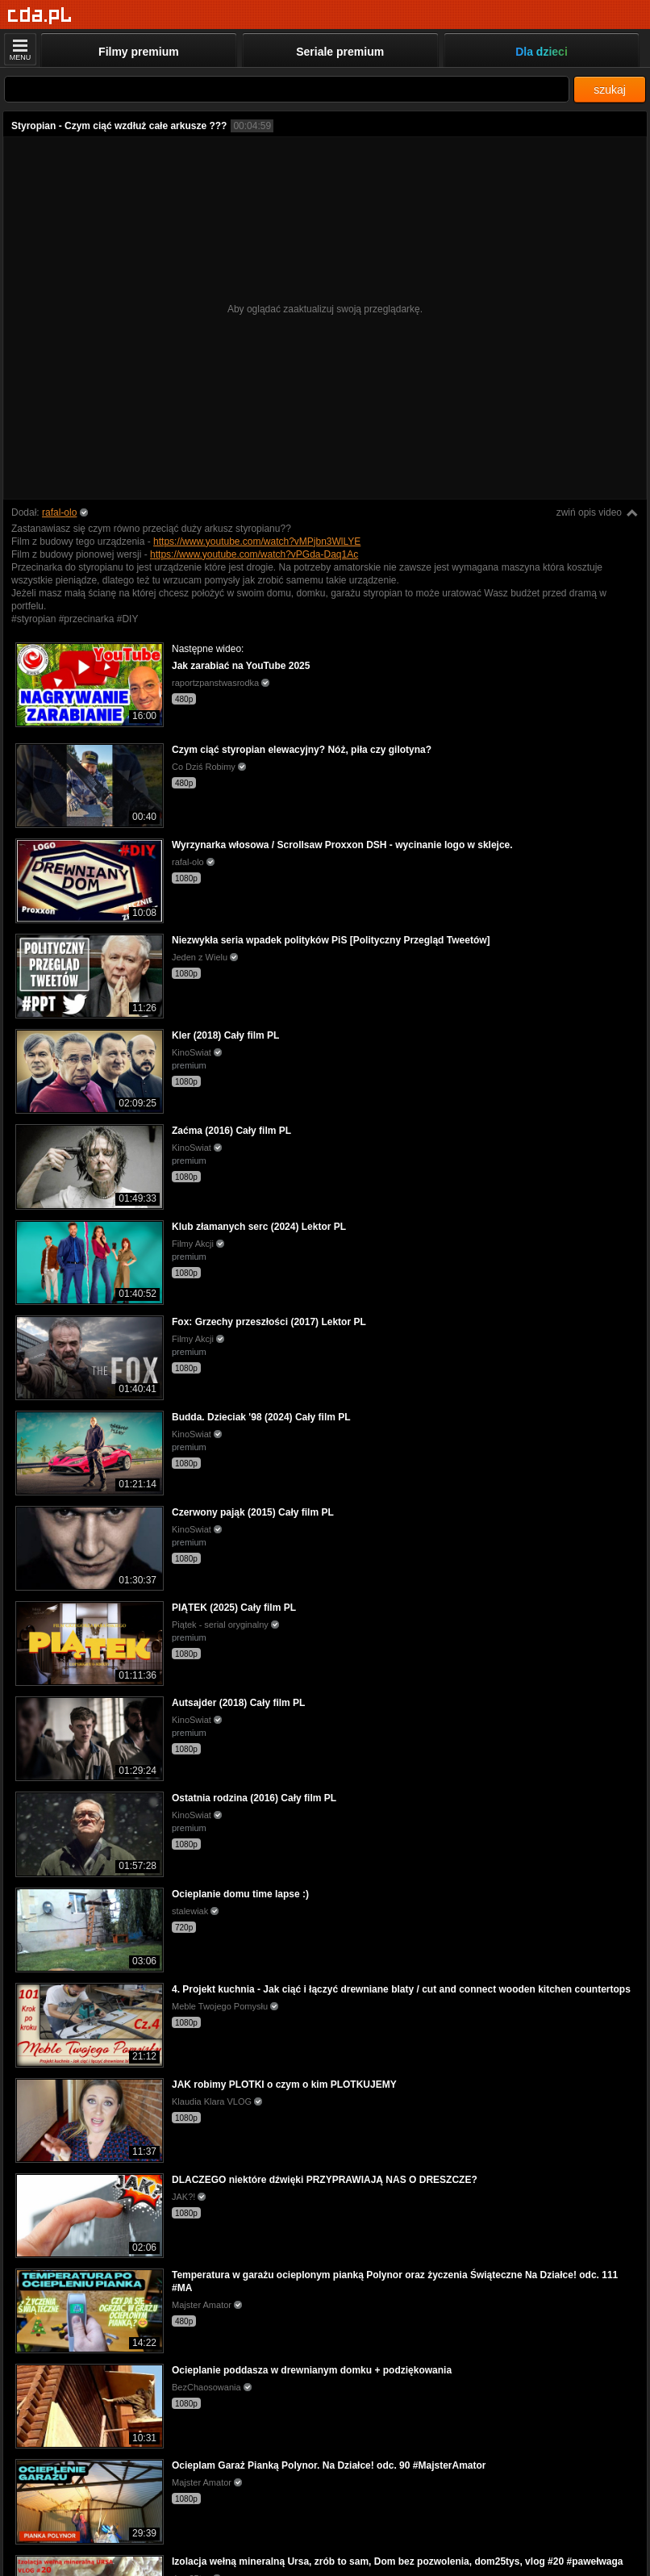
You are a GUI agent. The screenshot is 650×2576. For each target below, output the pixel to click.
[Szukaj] (286, 89)
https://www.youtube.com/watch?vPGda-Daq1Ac (254, 554)
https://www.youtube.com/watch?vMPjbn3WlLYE (256, 541)
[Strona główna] (40, 16)
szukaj (610, 89)
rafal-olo (59, 512)
